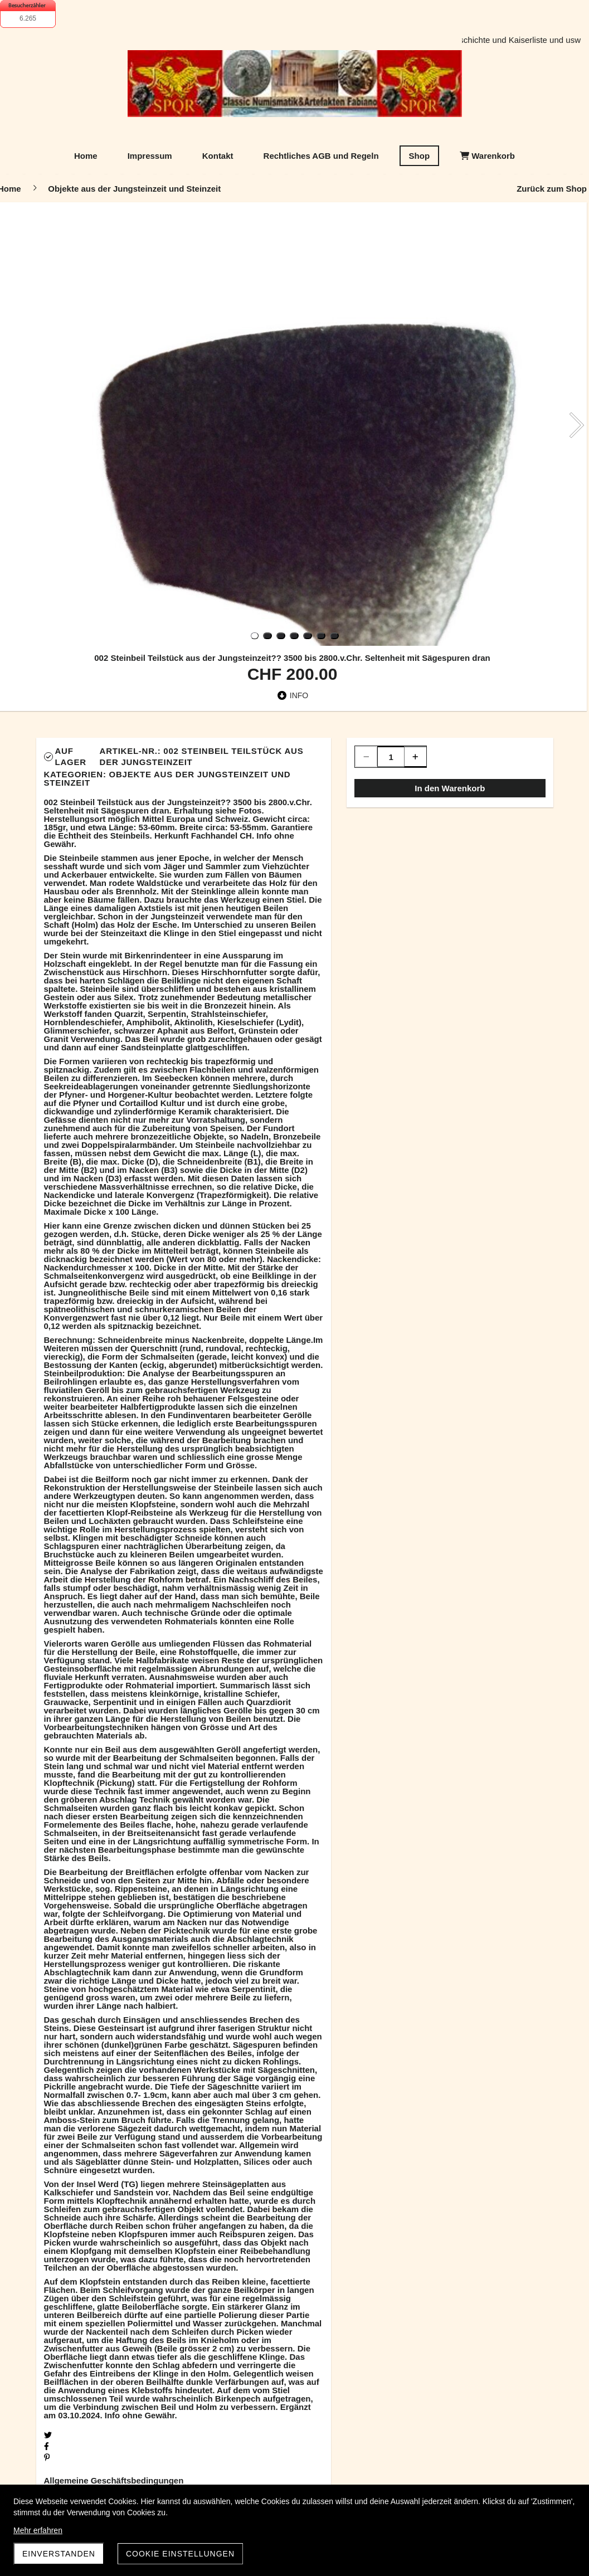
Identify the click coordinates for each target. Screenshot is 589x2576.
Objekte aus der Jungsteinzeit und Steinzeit (167, 778)
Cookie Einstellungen (180, 2553)
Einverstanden (58, 2553)
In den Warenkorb (450, 788)
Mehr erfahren (37, 2530)
